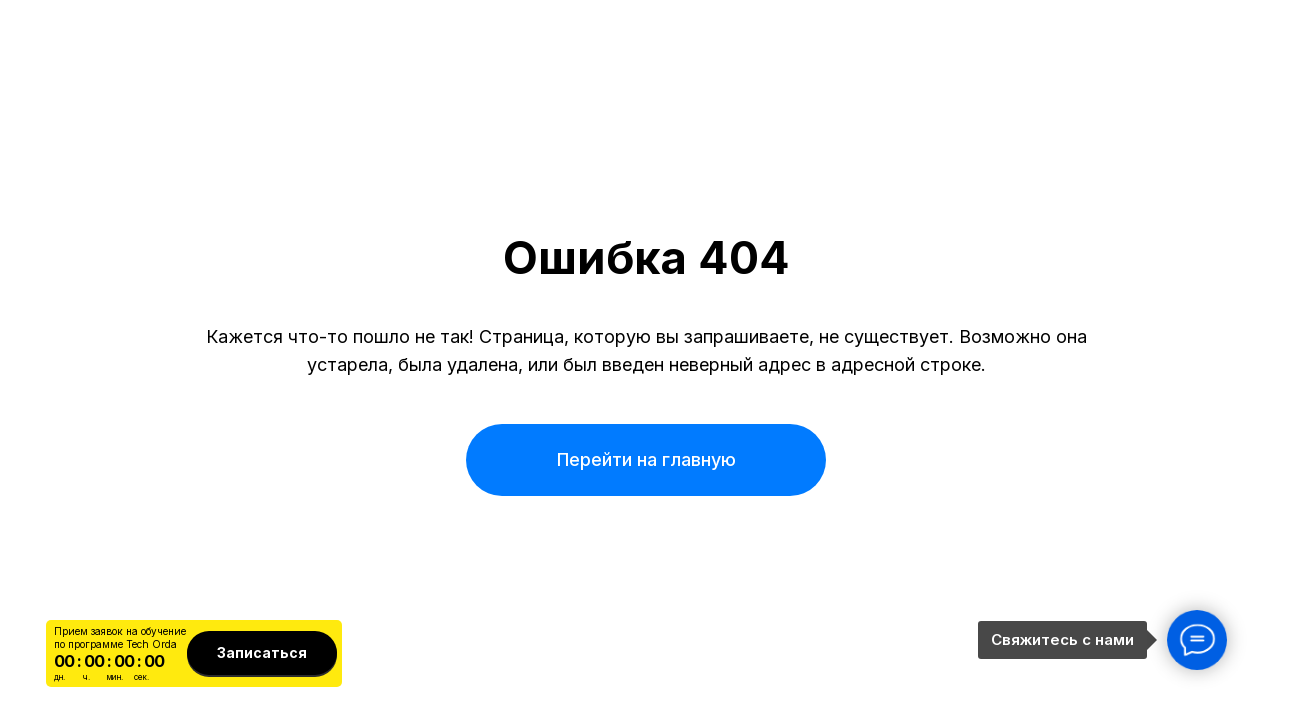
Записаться (262, 652)
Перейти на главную (646, 459)
